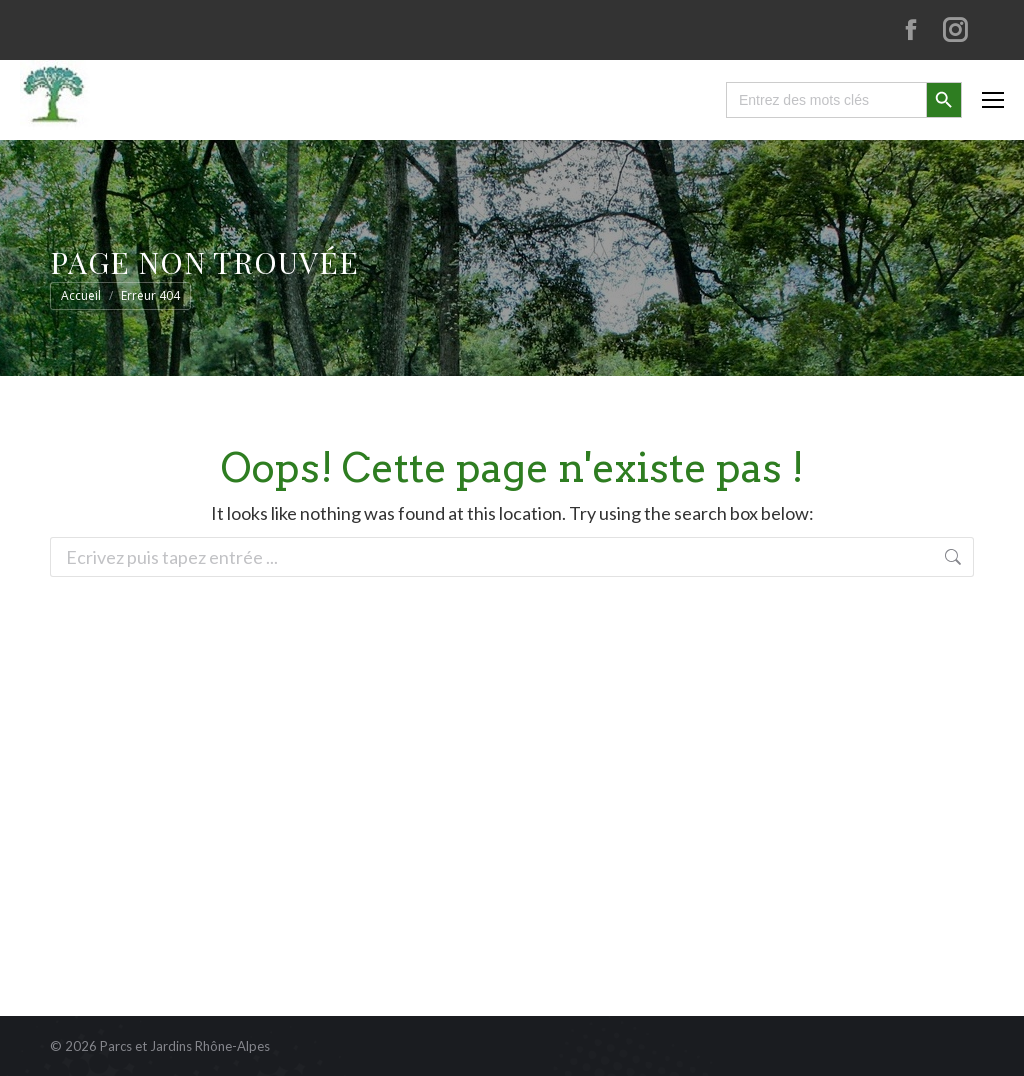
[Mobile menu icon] (993, 100)
